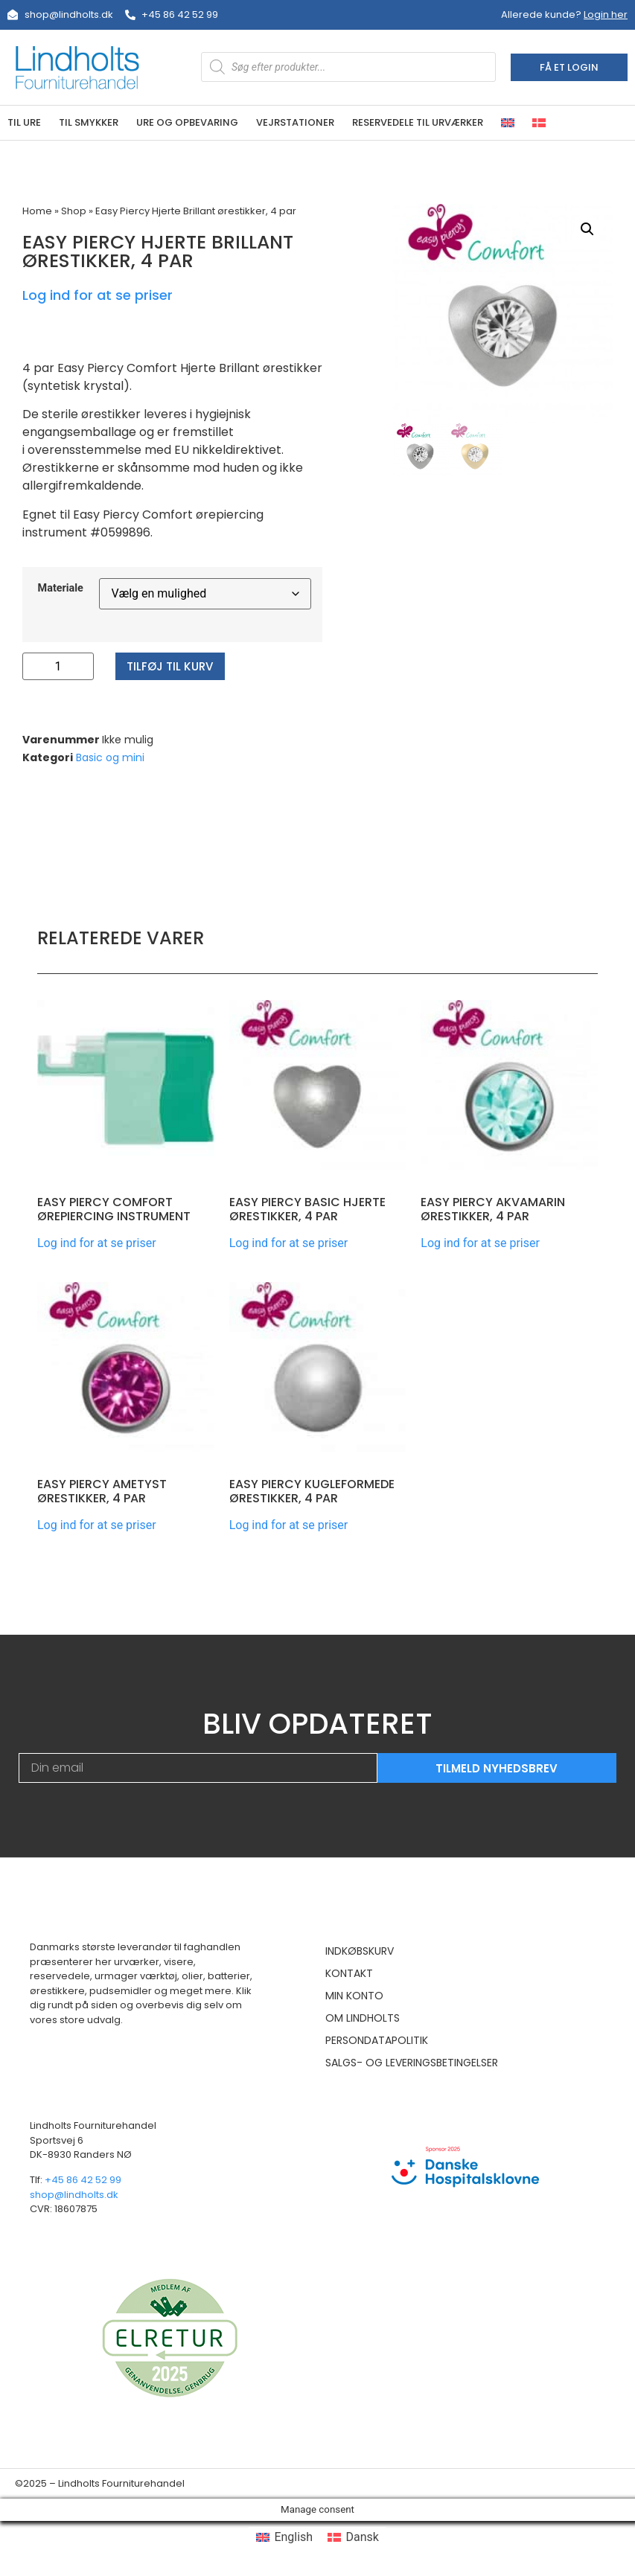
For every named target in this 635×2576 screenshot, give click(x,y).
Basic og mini (110, 757)
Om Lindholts (362, 2018)
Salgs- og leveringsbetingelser (411, 2062)
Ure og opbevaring (187, 122)
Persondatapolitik (376, 2040)
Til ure (24, 122)
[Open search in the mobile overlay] (349, 67)
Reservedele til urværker (417, 122)
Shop (73, 211)
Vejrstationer (295, 122)
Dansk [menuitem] (362, 2537)
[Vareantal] (58, 666)
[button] (587, 229)
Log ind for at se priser (97, 295)
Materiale (60, 588)
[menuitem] (507, 123)
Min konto (354, 1995)
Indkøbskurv (359, 1951)
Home (37, 211)
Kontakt (349, 1973)
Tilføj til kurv (173, 666)
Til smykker (88, 122)
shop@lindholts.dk (74, 2195)
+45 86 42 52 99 (83, 2180)
